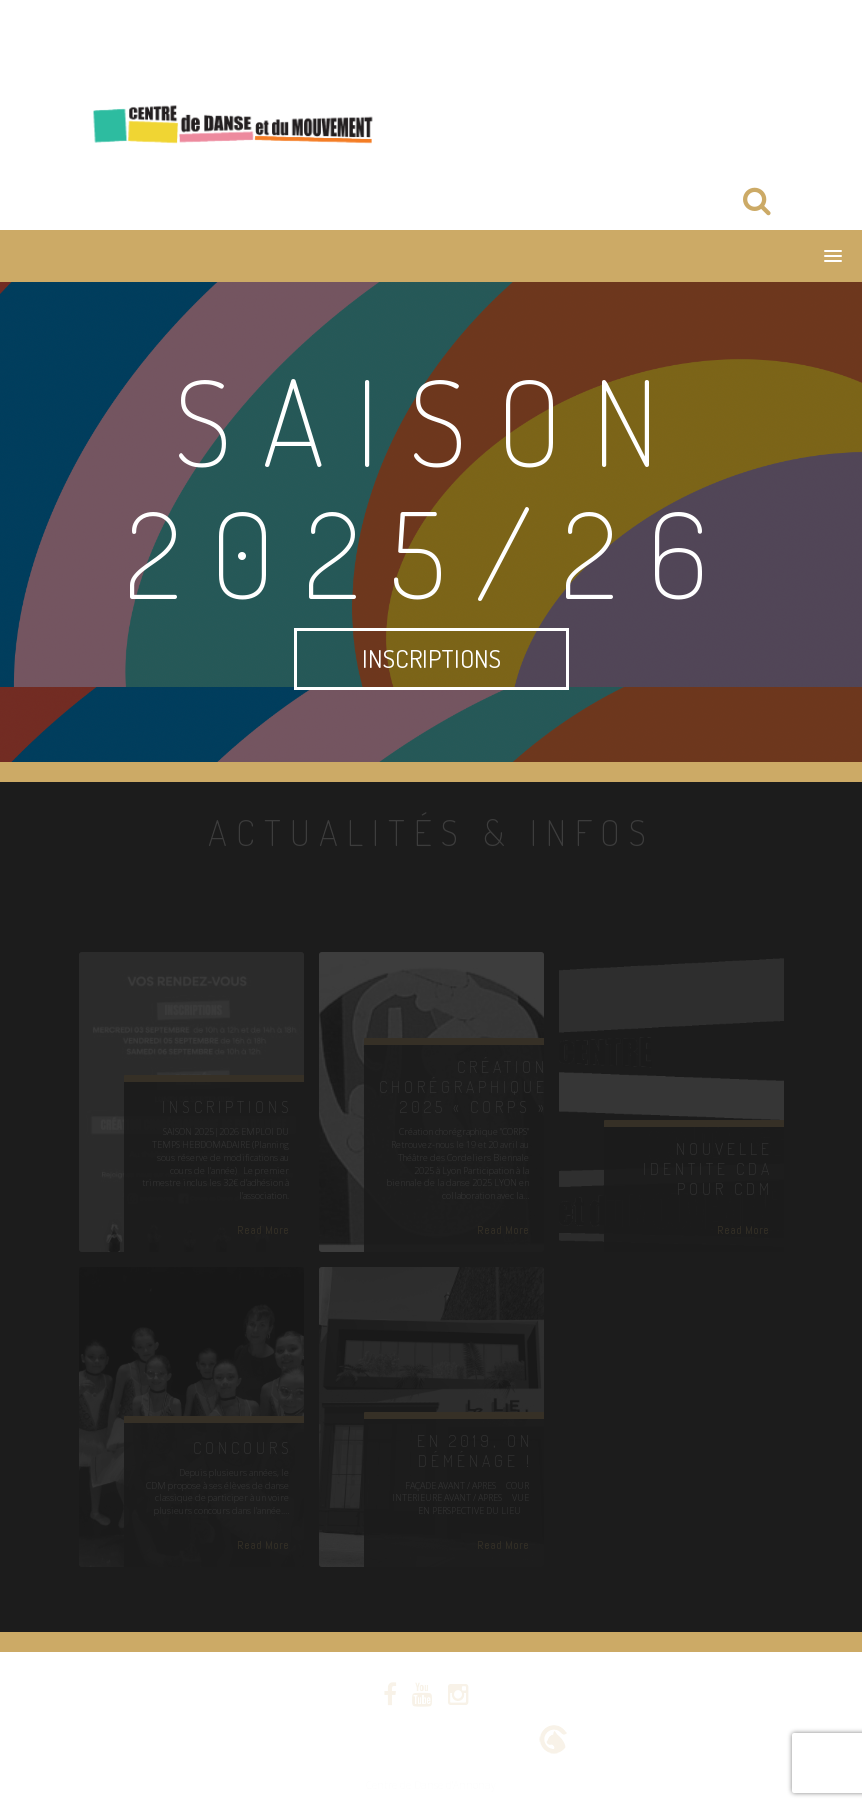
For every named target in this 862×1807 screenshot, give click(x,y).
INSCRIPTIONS (431, 658)
